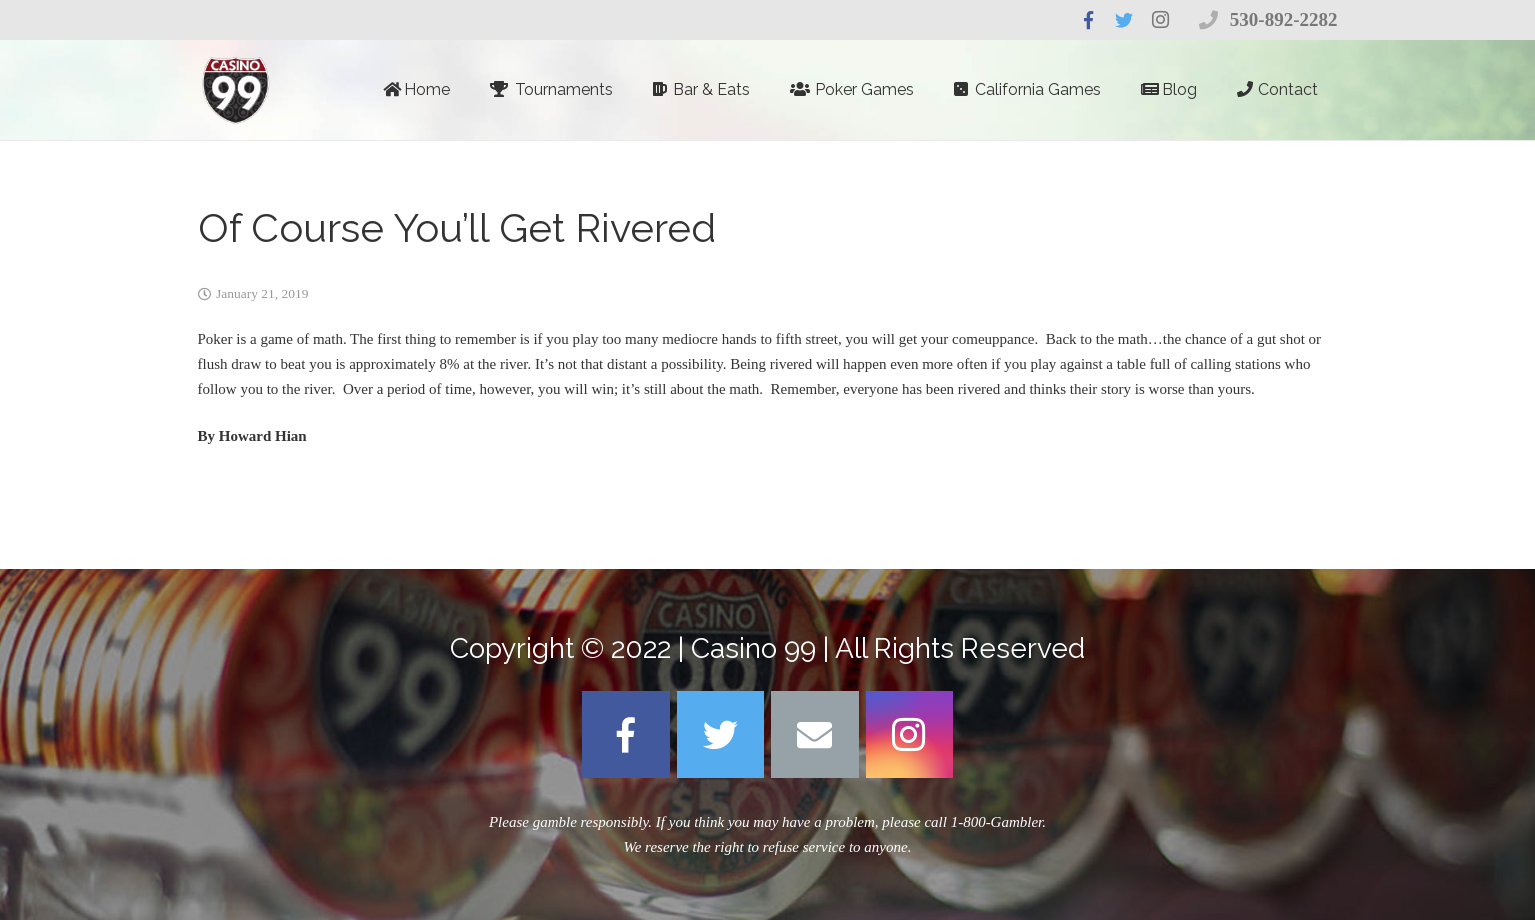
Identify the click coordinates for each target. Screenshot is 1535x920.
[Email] (815, 735)
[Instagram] (910, 735)
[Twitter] (721, 735)
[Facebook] (626, 735)
